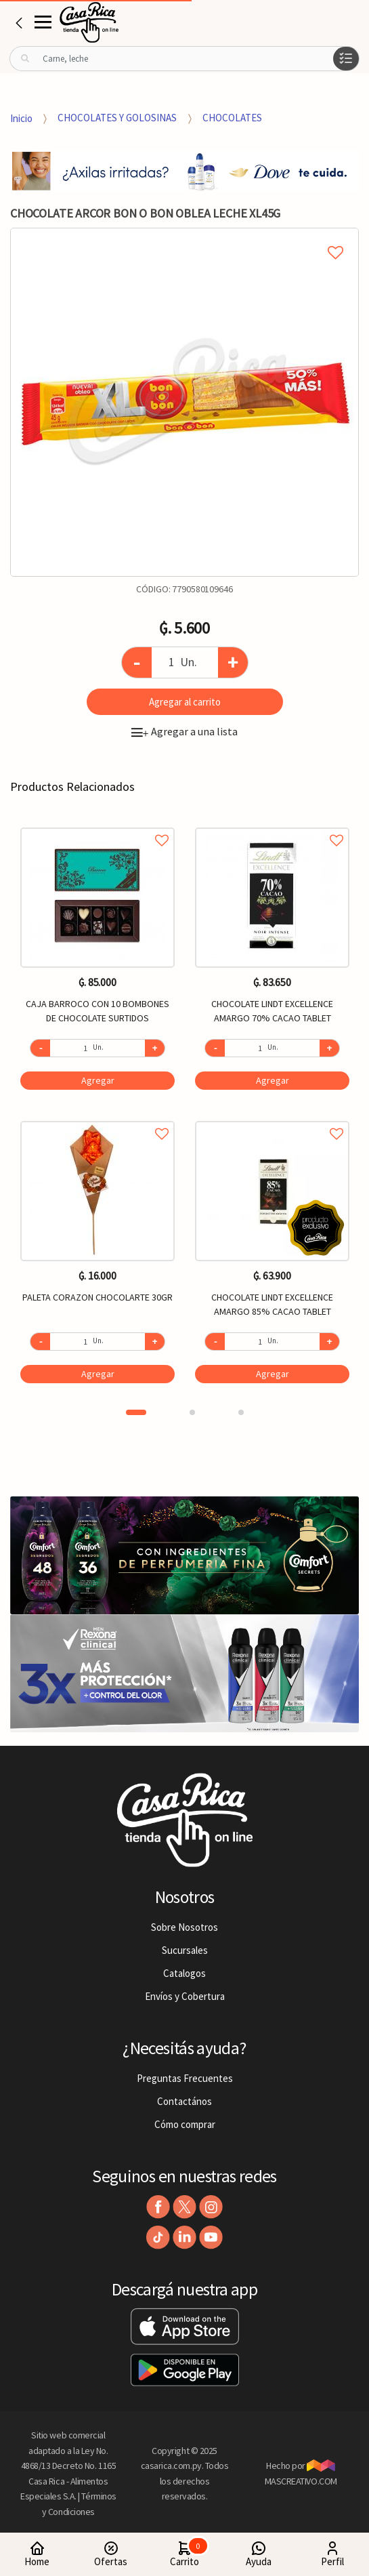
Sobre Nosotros (184, 1927)
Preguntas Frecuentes (185, 2078)
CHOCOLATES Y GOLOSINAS (117, 117)
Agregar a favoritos (97, 825)
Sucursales (185, 1950)
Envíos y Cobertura (185, 1996)
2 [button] (192, 1412)
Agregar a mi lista (184, 237)
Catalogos (184, 1973)
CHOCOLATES (232, 117)
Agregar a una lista (184, 731)
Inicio (21, 117)
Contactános (184, 2101)
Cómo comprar (184, 2124)
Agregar (97, 1080)
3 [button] (241, 1412)
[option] (184, 402)
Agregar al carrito (185, 701)
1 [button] (136, 1412)
